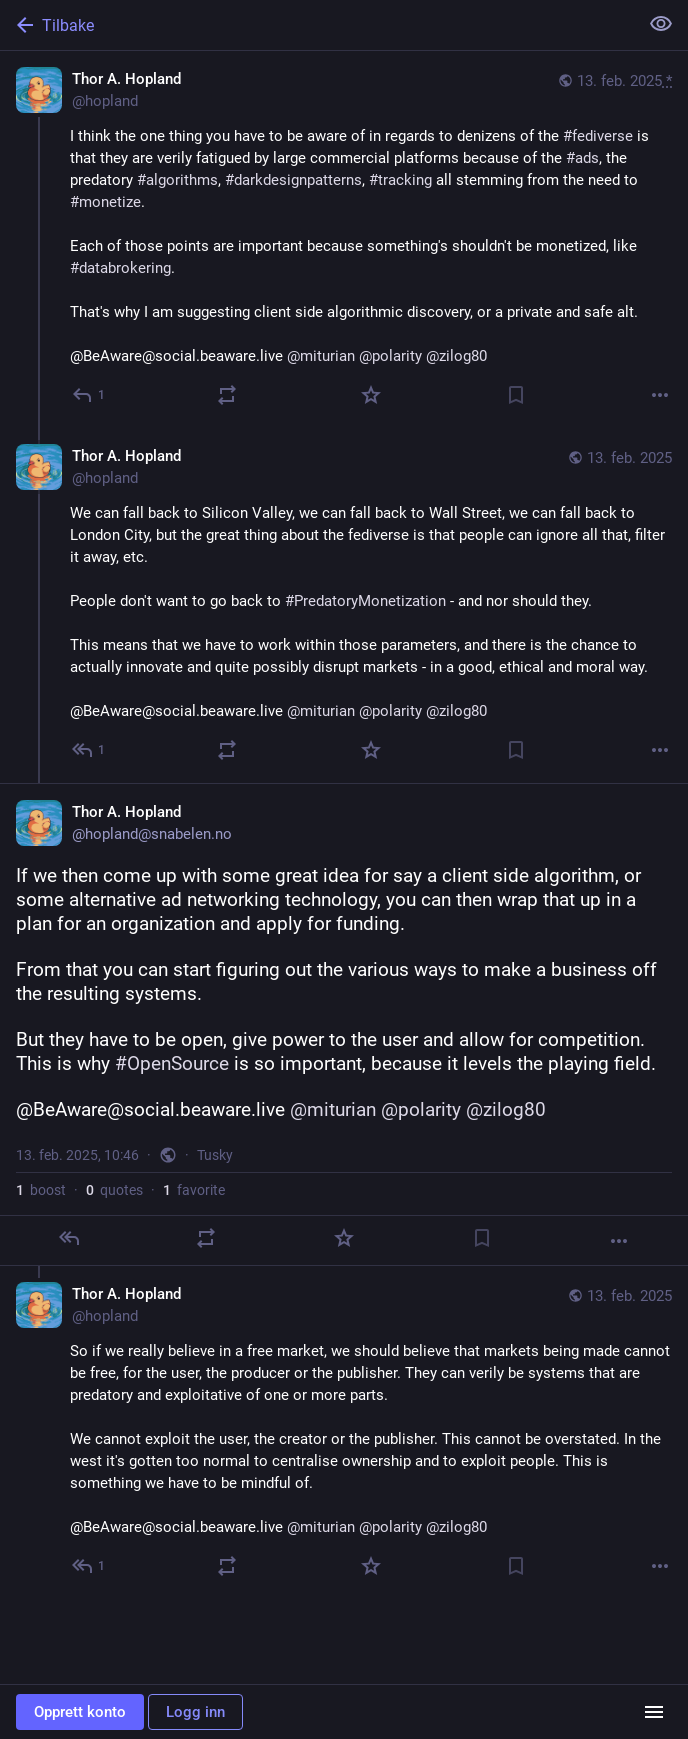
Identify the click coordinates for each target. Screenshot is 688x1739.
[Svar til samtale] (89, 750)
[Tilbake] (317, 25)
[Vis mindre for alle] (661, 24)
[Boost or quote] (227, 395)
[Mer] (660, 395)
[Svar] (89, 395)
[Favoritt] (371, 395)
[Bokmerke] (516, 395)
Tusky (215, 1155)
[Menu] (654, 1712)
